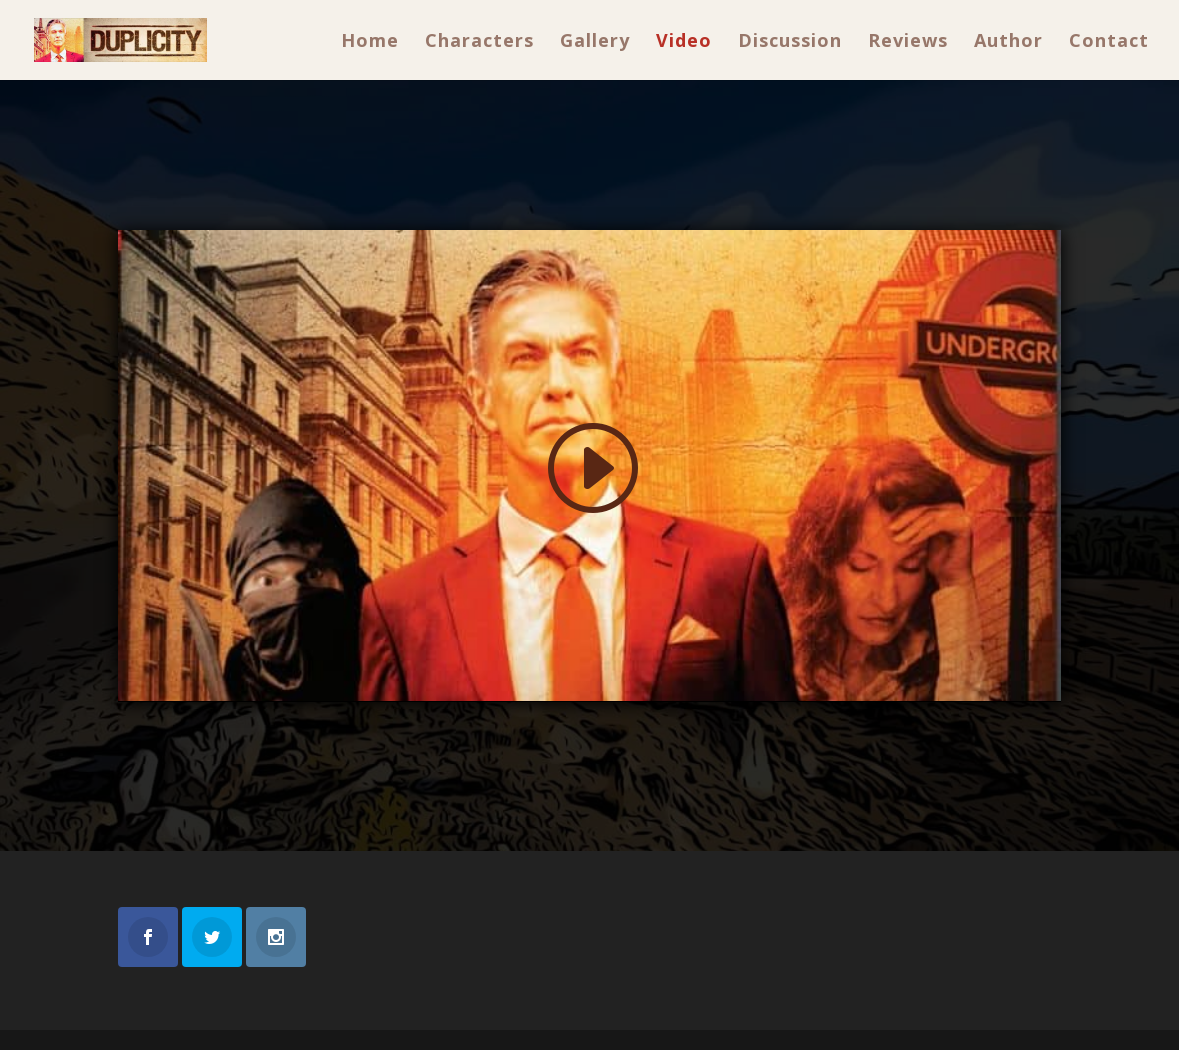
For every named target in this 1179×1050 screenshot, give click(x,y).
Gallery (595, 42)
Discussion (790, 42)
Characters (479, 42)
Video (684, 42)
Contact (1109, 42)
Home (370, 42)
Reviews (908, 42)
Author (1008, 42)
